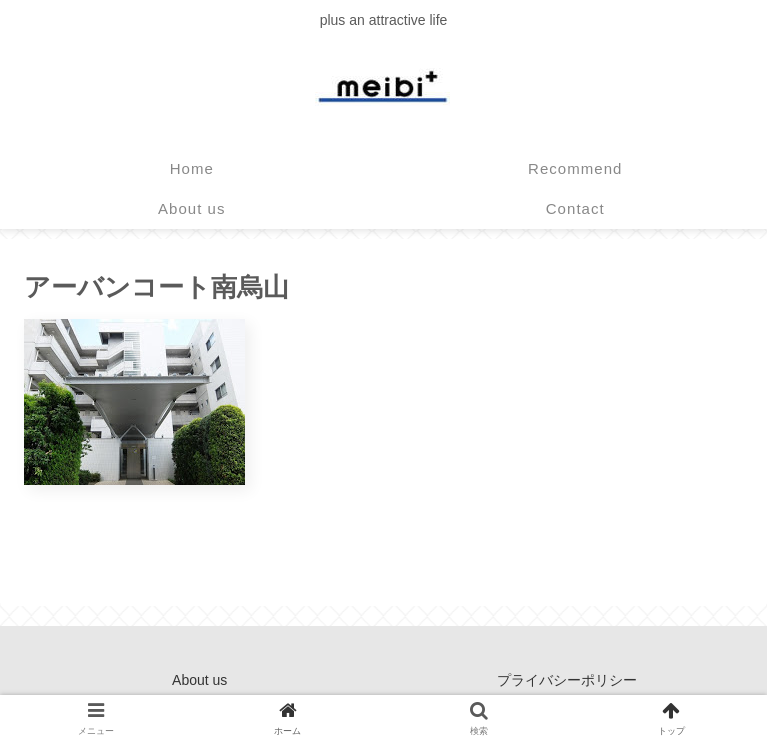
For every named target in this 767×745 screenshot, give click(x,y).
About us (199, 680)
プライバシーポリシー (567, 680)
